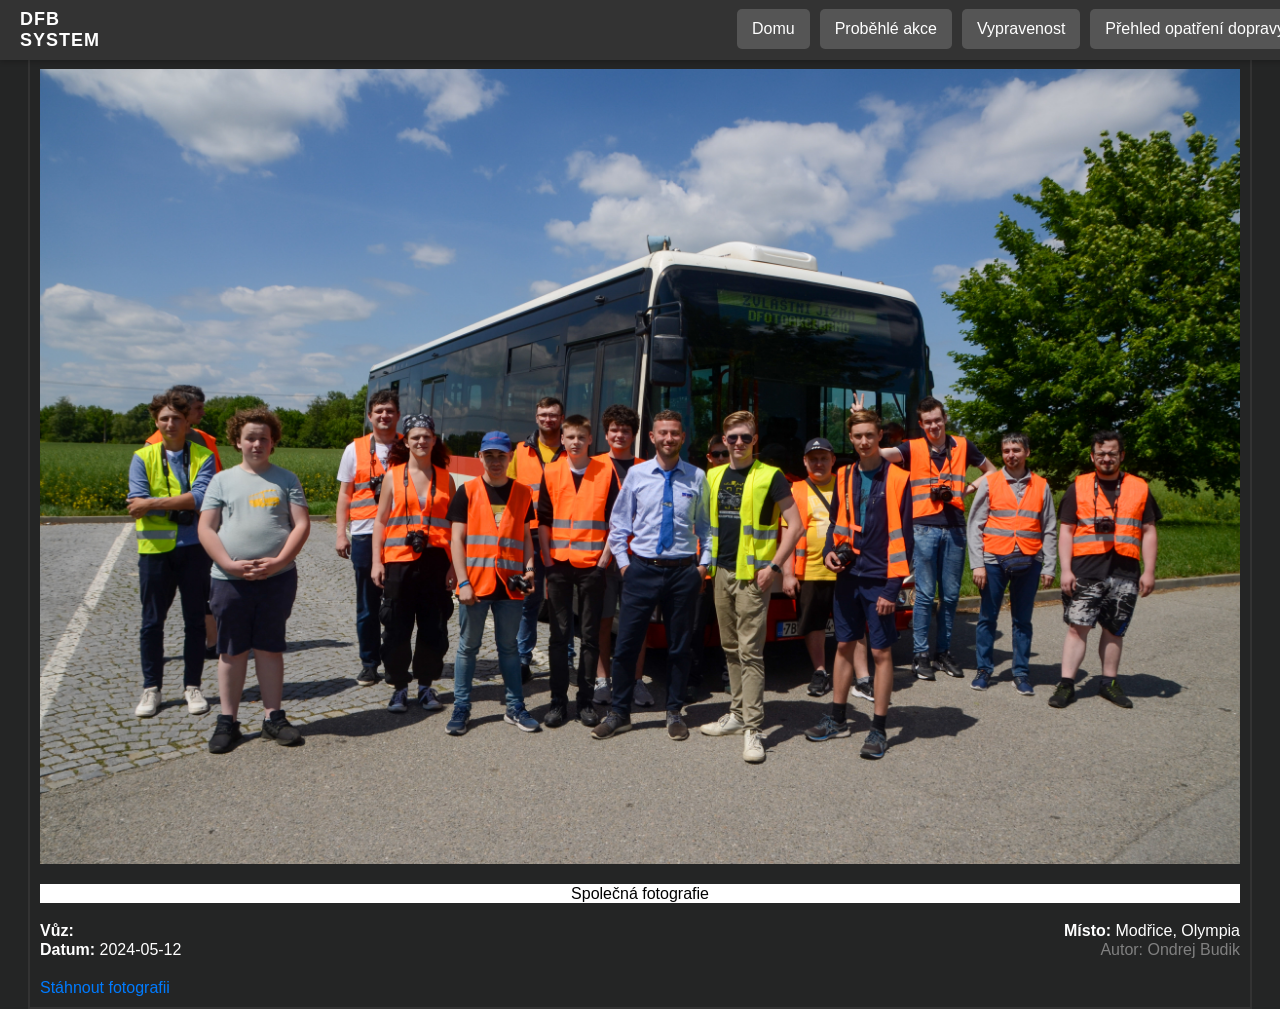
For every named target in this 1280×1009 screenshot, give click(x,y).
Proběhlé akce (886, 28)
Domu (773, 28)
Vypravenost (1021, 28)
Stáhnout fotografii (105, 987)
